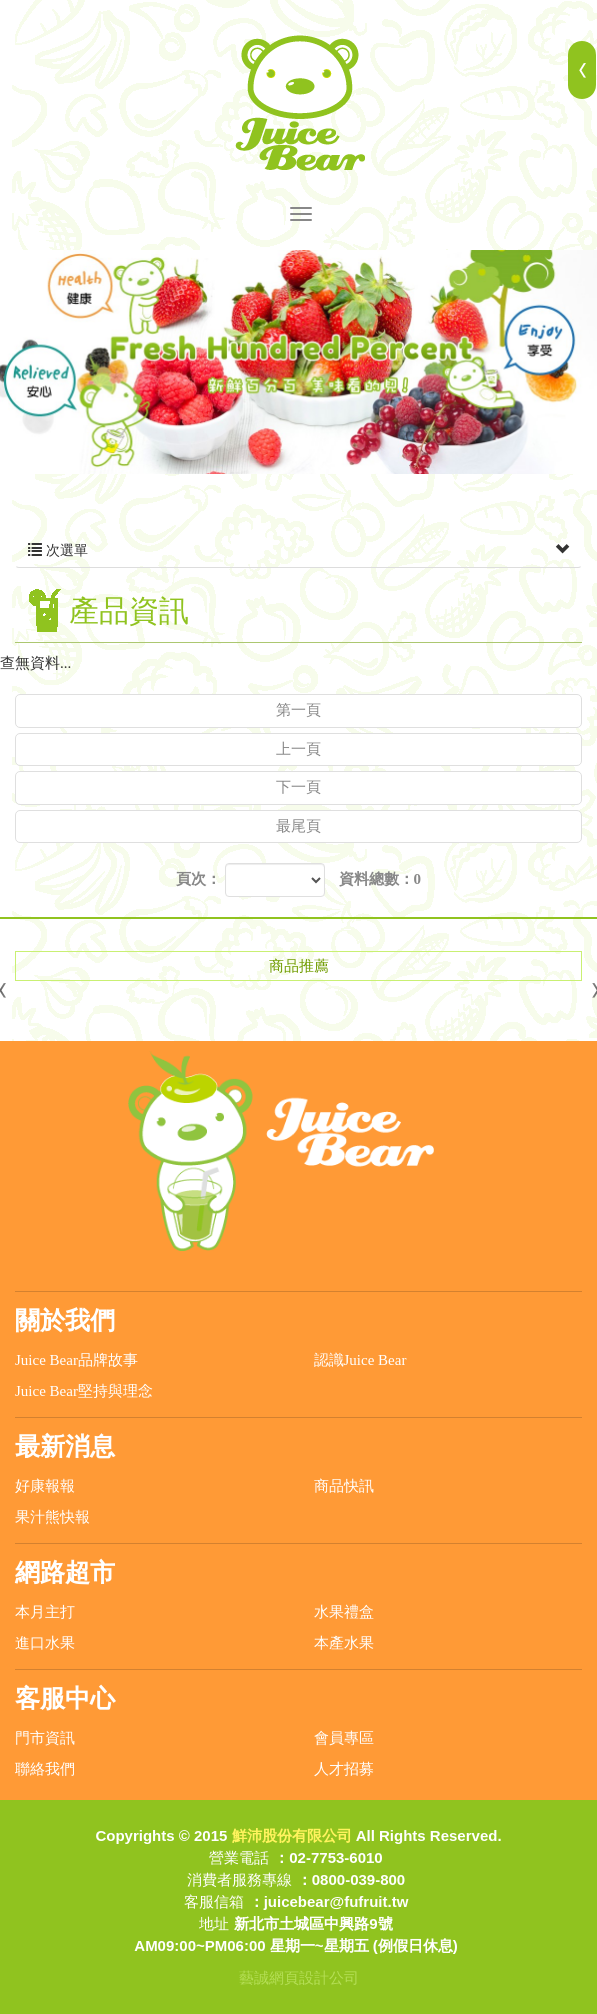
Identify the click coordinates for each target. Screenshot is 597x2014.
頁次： (198, 879)
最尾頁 (298, 826)
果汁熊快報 (52, 1517)
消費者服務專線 (239, 1879)
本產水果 (344, 1643)
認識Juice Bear (360, 1360)
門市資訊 (45, 1738)
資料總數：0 (380, 879)
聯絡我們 (45, 1769)
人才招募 (344, 1769)
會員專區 (344, 1738)
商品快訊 (344, 1486)
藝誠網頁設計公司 (299, 1977)
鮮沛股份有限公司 (299, 103)
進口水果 (45, 1643)
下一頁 (298, 787)
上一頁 (298, 749)
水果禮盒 (344, 1612)
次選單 (298, 551)
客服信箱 (214, 1901)
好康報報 (45, 1486)
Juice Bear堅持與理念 (84, 1391)
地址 (214, 1923)
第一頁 (298, 710)
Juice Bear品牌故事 (76, 1360)
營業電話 (239, 1857)
